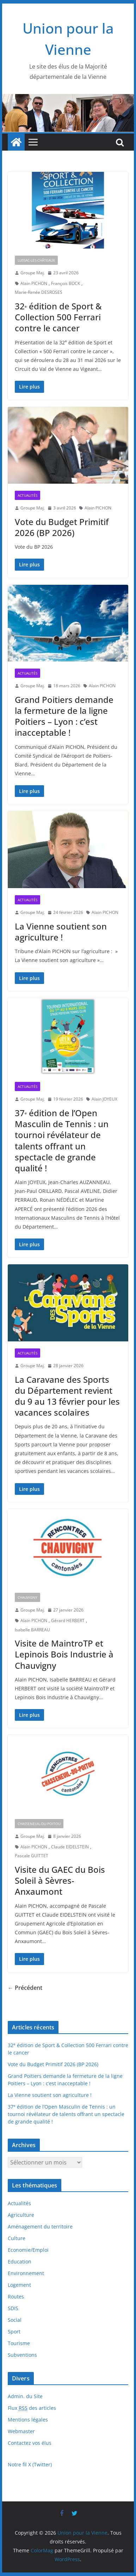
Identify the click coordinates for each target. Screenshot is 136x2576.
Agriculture (21, 2214)
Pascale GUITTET (31, 1856)
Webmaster (21, 2431)
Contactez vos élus (29, 2443)
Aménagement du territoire (40, 2226)
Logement (19, 2284)
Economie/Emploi (28, 2249)
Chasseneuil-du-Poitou (39, 1823)
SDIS (13, 2308)
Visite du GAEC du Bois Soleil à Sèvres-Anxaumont (60, 1880)
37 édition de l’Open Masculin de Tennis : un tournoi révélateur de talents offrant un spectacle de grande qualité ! (62, 1140)
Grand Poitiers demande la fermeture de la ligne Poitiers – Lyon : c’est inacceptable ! (64, 716)
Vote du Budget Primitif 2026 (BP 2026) (62, 527)
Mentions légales (28, 2419)
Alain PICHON (33, 283)
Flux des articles (32, 2408)
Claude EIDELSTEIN (70, 1847)
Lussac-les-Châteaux (36, 260)
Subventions (22, 2354)
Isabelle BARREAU (32, 1630)
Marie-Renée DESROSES (38, 292)
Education (19, 2261)
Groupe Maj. (32, 273)
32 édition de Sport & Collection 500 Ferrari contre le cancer (58, 317)
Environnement (26, 2273)
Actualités (27, 495)
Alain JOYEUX (104, 1099)
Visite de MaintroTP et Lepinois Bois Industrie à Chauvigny (64, 1654)
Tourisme (19, 2343)
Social (14, 2319)
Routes (16, 2296)
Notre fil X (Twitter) (30, 2464)
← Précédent (25, 1988)
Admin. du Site (25, 2396)
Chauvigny (27, 1597)
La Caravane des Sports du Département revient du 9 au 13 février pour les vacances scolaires (67, 1396)
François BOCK (65, 283)
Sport (14, 2331)
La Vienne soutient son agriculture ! (61, 931)
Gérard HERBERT (68, 1621)
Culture (16, 2238)
